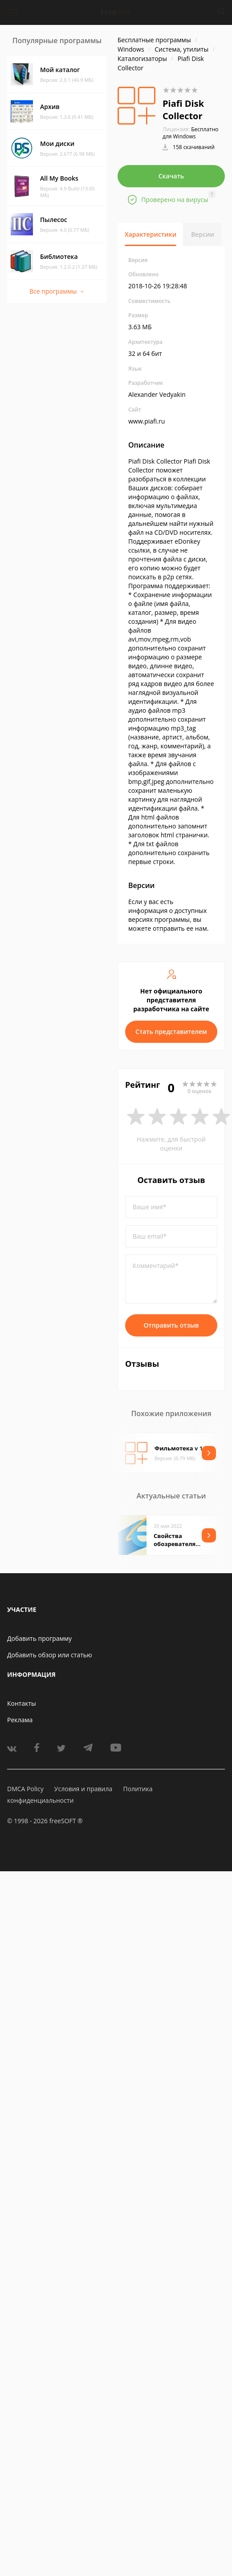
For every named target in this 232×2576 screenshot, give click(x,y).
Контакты (21, 1703)
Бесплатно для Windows (191, 132)
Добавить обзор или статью (49, 1655)
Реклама (20, 1720)
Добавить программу (39, 1638)
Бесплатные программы (154, 40)
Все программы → (57, 291)
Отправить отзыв (171, 1325)
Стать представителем (171, 1031)
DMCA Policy (25, 1789)
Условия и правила (83, 1789)
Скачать (171, 176)
